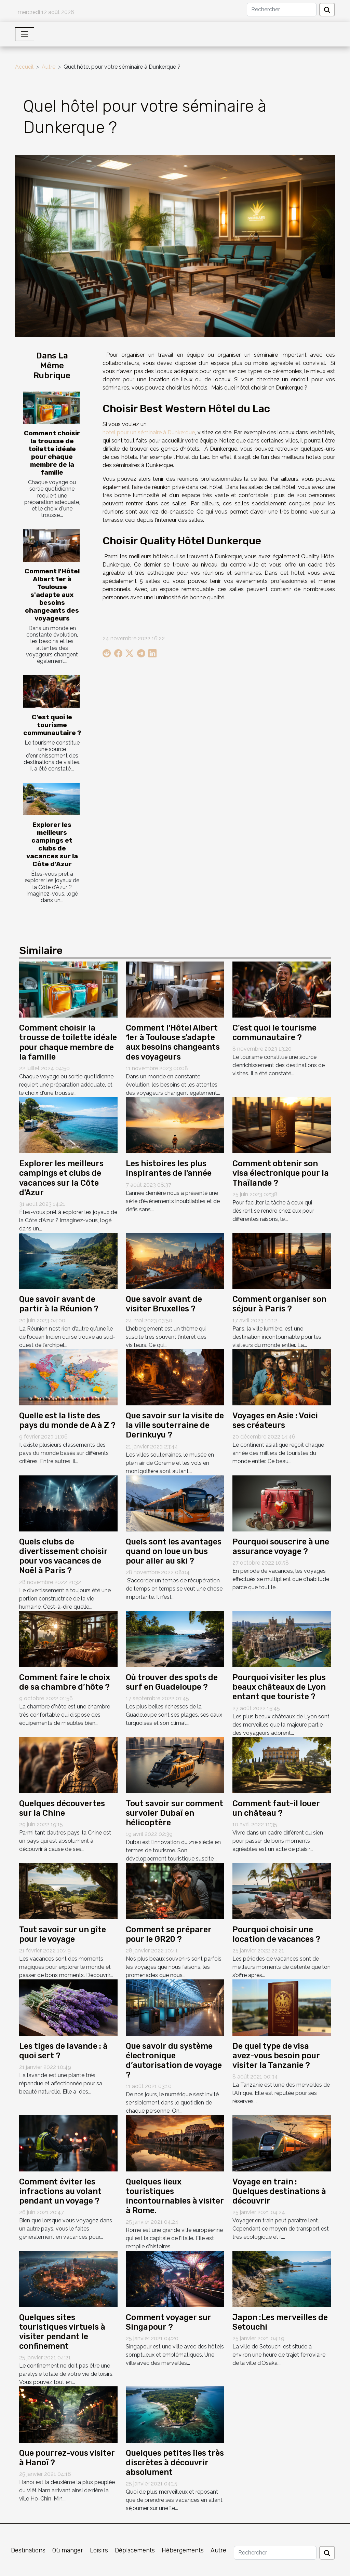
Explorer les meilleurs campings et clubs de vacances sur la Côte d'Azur (52, 844)
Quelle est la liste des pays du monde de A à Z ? (67, 1420)
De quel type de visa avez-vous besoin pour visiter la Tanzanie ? (276, 2055)
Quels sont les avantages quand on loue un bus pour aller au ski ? (173, 1551)
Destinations (28, 2550)
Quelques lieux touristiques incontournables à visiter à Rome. (175, 2196)
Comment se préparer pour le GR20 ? (169, 1934)
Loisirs (99, 2550)
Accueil (24, 67)
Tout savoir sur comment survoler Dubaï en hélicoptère (174, 1813)
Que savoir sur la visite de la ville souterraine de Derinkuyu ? (175, 1425)
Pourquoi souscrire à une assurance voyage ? (280, 1546)
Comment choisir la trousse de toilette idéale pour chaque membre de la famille (52, 452)
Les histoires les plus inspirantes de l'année (169, 1168)
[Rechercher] (282, 9)
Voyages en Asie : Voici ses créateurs (275, 1420)
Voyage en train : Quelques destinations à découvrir (279, 2191)
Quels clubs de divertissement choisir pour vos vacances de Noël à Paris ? (63, 1556)
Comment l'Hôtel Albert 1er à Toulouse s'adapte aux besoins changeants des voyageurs (52, 594)
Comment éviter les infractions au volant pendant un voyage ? (60, 2191)
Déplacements (135, 2550)
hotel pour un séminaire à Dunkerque (149, 432)
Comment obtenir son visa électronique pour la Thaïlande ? (280, 1173)
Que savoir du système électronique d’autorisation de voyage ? (174, 2060)
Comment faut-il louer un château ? (276, 1808)
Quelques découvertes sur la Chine (62, 1808)
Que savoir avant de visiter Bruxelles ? (164, 1303)
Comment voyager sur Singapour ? (168, 2322)
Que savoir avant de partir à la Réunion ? (58, 1303)
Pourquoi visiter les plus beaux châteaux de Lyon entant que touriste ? (279, 1687)
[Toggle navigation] (24, 34)
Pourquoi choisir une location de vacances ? (276, 1934)
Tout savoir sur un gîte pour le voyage (62, 1934)
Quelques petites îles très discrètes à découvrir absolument (175, 2462)
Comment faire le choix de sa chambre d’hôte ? (64, 1682)
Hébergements (183, 2550)
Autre (48, 67)
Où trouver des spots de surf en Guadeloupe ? (172, 1682)
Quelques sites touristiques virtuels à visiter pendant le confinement (62, 2332)
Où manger (67, 2550)
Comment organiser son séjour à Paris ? (279, 1303)
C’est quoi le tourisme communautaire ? (52, 725)
